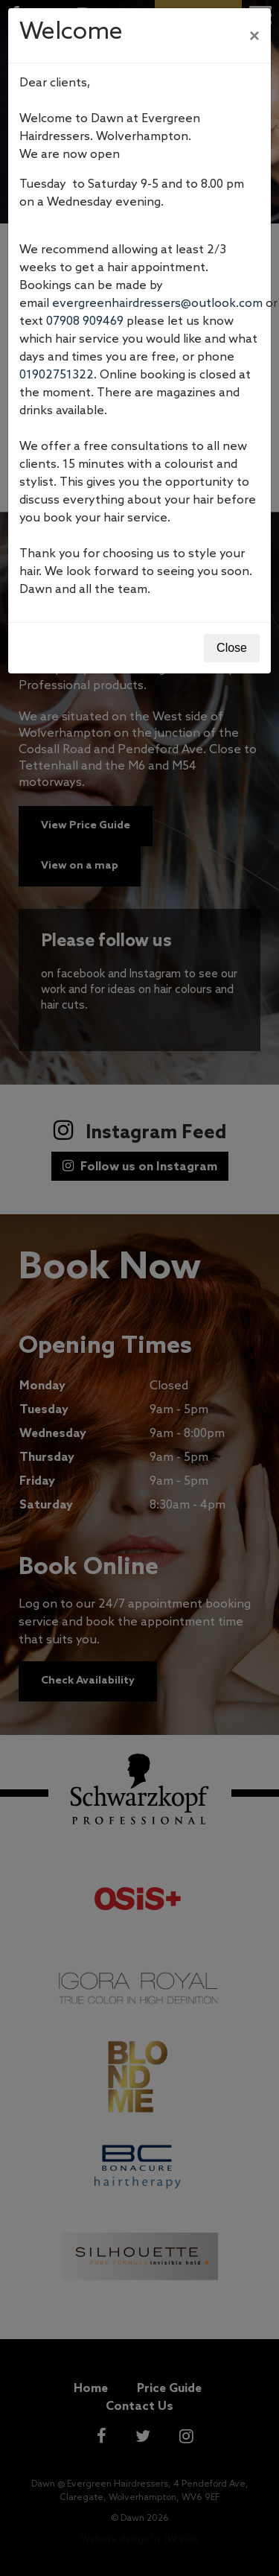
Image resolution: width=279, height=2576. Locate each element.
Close (232, 647)
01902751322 (56, 375)
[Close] (254, 36)
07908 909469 (85, 321)
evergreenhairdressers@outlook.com (157, 303)
